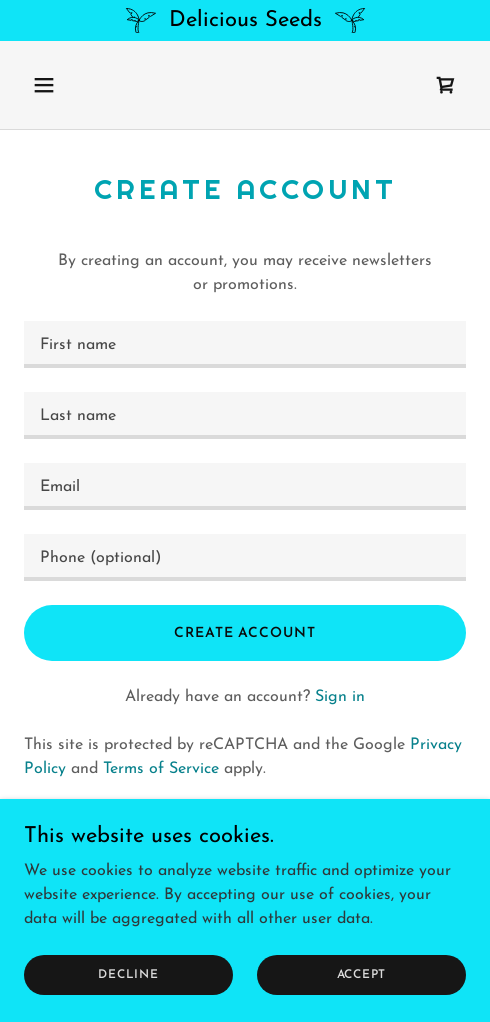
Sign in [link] (340, 697)
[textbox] (245, 344)
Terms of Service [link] (161, 769)
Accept (362, 974)
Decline (128, 974)
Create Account (244, 633)
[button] (74, 85)
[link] (446, 85)
